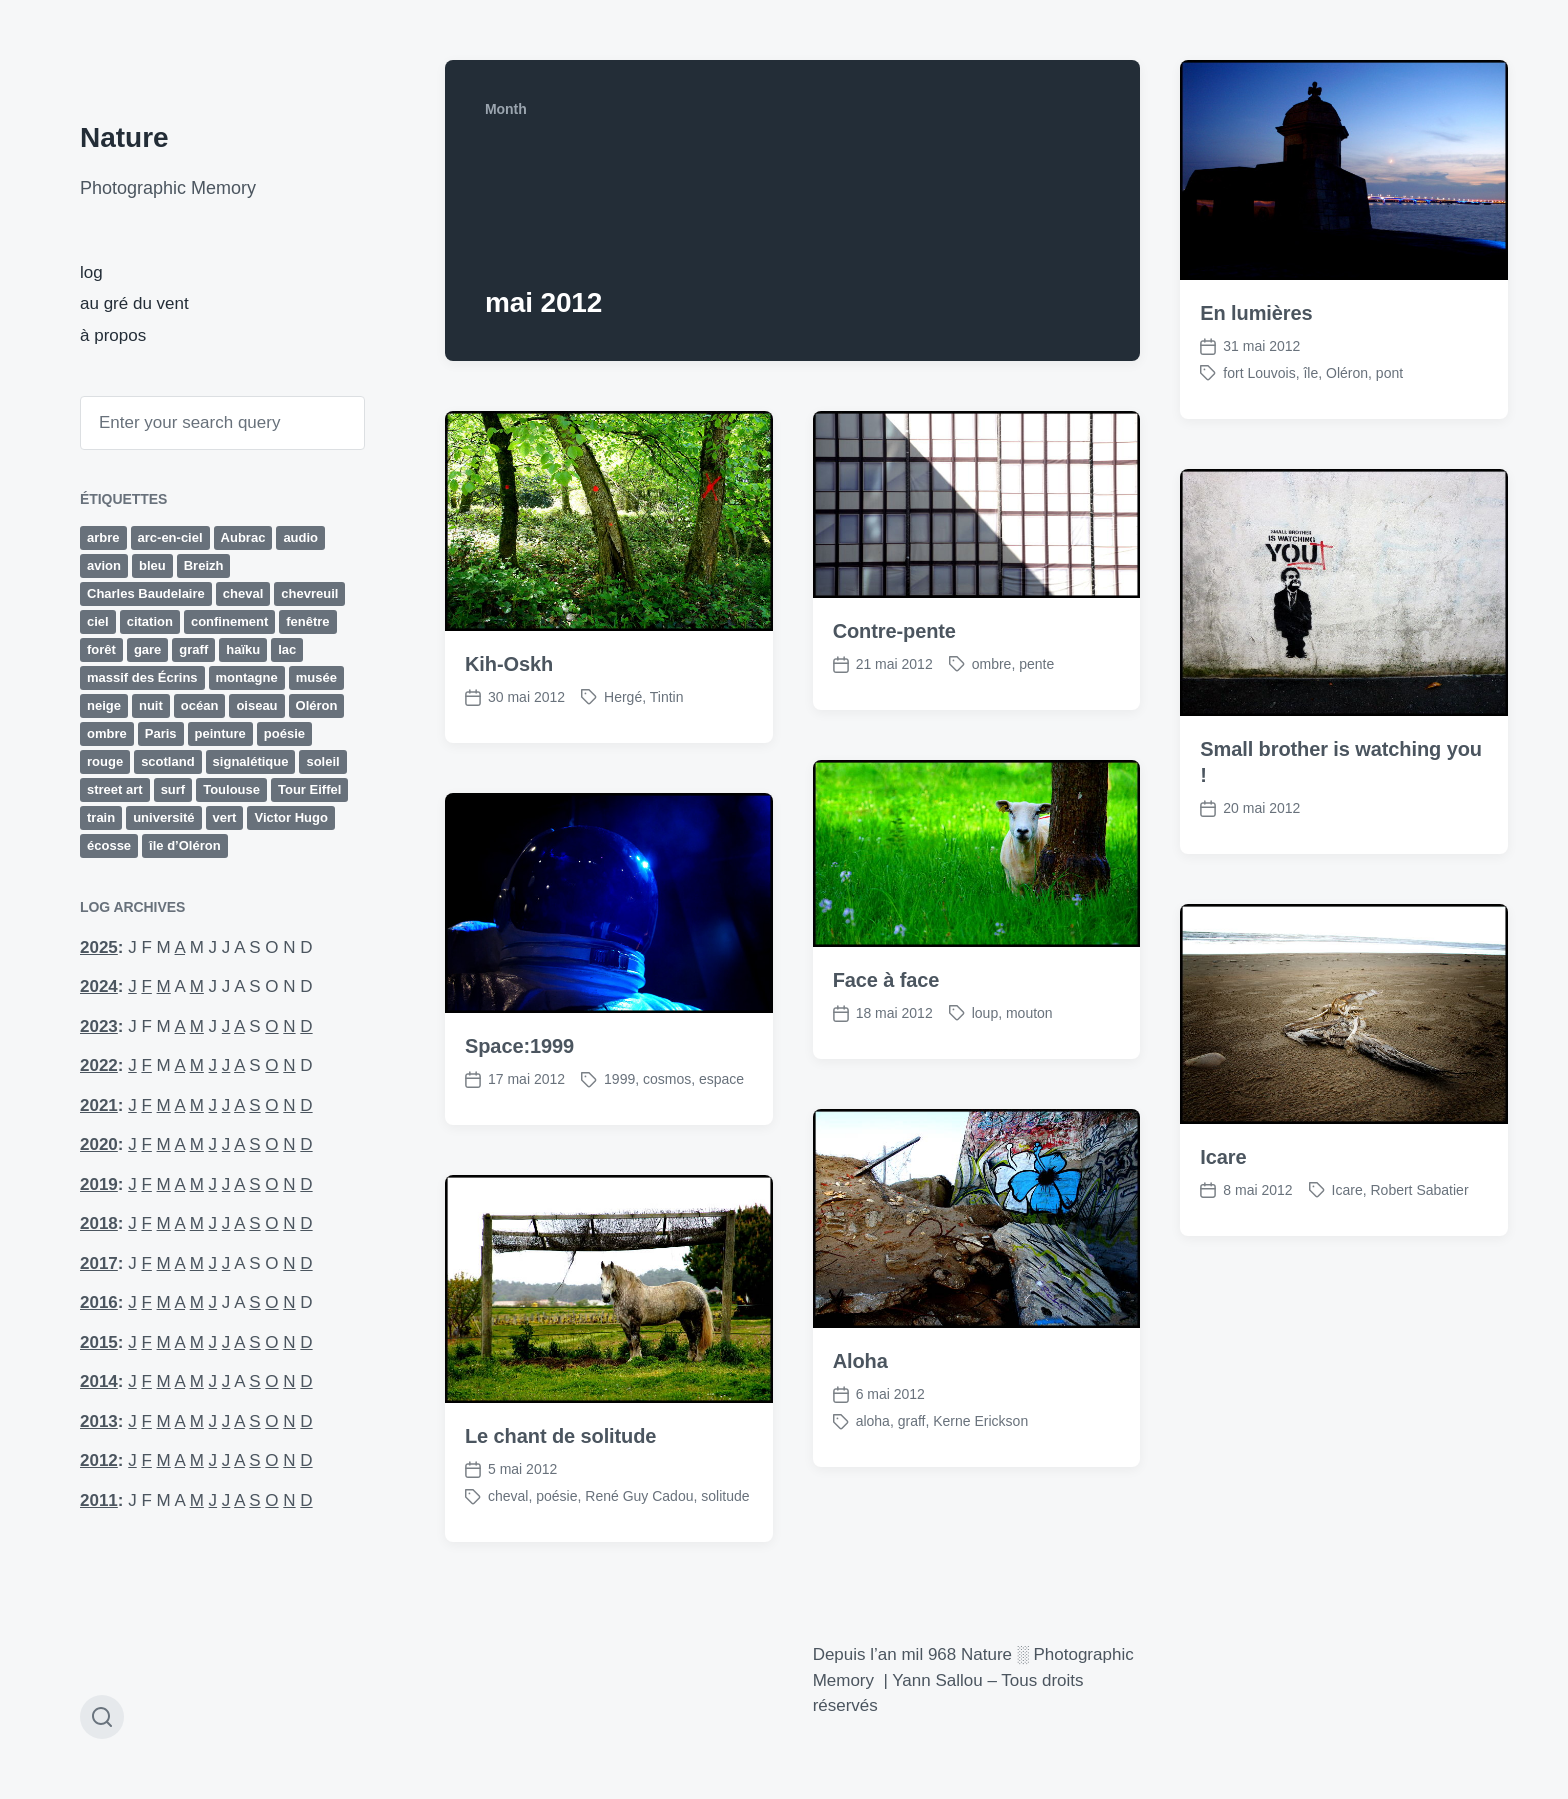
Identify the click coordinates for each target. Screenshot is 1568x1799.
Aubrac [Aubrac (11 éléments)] (243, 537)
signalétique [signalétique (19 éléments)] (251, 761)
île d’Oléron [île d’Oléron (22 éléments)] (185, 845)
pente (1036, 664)
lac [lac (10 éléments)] (287, 649)
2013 (99, 1421)
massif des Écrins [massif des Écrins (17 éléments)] (142, 677)
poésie (556, 1535)
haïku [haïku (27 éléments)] (243, 649)
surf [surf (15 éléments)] (173, 789)
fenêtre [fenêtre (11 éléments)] (307, 621)
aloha (873, 1460)
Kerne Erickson (980, 1460)
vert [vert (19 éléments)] (225, 817)
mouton (1029, 1051)
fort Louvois (1259, 373)
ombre (992, 664)
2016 (99, 1302)
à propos (113, 335)
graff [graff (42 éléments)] (193, 649)
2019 (99, 1184)
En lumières (1256, 313)
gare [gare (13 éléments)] (147, 649)
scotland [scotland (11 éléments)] (167, 761)
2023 (99, 1026)
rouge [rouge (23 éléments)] (105, 761)
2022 (99, 1065)
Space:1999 (519, 1085)
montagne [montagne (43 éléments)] (247, 677)
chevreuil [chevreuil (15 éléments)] (309, 593)
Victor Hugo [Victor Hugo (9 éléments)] (290, 817)
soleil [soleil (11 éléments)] (322, 761)
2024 (99, 986)
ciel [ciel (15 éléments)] (98, 621)
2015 (99, 1342)
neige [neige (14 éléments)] (104, 705)
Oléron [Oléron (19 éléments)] (317, 705)
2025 (99, 947)
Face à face (886, 1018)
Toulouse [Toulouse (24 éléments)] (231, 789)
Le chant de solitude (560, 1475)
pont (1389, 373)
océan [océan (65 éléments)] (200, 705)
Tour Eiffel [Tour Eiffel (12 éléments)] (309, 789)
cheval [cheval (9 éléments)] (243, 593)
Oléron (1347, 373)
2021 (99, 1105)
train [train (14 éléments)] (101, 817)
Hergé (623, 697)
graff (912, 1460)
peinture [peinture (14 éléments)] (220, 733)
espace (721, 1118)
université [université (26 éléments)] (163, 817)
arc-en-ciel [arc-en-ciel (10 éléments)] (170, 537)
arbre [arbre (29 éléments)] (103, 537)
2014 (99, 1381)
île (1310, 373)
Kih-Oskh (509, 664)
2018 (99, 1223)
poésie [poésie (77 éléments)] (284, 733)
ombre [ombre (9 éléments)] (107, 733)
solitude (725, 1535)
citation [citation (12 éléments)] (150, 621)
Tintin (667, 697)
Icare (1223, 1195)
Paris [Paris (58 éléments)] (161, 733)
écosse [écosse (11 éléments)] (109, 845)
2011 (99, 1500)
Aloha (860, 1400)
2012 (99, 1460)
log (91, 272)
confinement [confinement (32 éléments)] (229, 621)
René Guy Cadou (639, 1535)
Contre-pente (894, 631)
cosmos (667, 1118)
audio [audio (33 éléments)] (300, 537)
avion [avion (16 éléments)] (104, 565)
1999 (619, 1118)
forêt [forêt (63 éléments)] (101, 649)
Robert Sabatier (1419, 1228)
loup (985, 1051)
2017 (99, 1263)
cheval (508, 1535)
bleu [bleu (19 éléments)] (152, 565)
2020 (99, 1144)
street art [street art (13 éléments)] (115, 789)
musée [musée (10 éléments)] (316, 677)
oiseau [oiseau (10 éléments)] (256, 705)
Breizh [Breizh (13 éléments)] (204, 565)
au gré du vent (134, 303)
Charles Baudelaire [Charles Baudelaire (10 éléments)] (146, 593)
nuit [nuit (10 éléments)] (151, 705)
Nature (124, 137)
